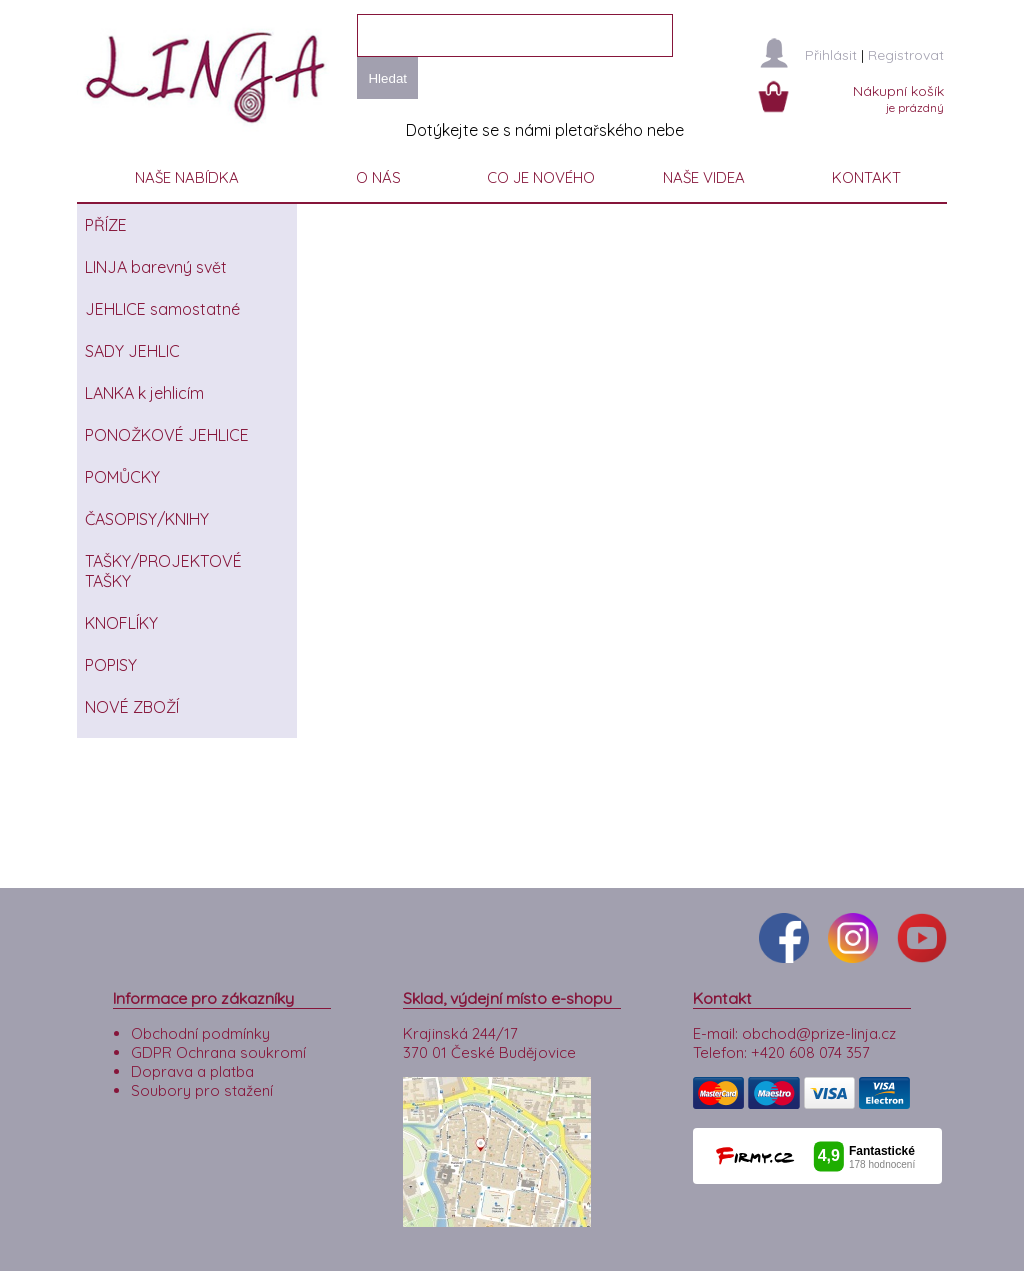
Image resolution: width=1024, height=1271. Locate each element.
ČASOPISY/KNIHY (147, 519)
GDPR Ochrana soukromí (218, 1052)
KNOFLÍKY (121, 623)
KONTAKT (866, 177)
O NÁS (378, 177)
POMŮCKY (122, 477)
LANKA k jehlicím (144, 393)
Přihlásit (831, 55)
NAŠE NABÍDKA (187, 177)
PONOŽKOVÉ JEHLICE (167, 435)
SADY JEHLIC (132, 351)
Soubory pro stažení (202, 1090)
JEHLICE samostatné (162, 309)
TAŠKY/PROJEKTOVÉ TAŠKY (163, 571)
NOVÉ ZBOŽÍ (132, 707)
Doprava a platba (192, 1071)
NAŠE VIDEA (704, 177)
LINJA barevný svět (156, 267)
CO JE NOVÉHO (541, 177)
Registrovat (906, 55)
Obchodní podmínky (200, 1033)
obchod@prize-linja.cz (819, 1033)
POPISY (111, 665)
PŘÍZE (106, 225)
